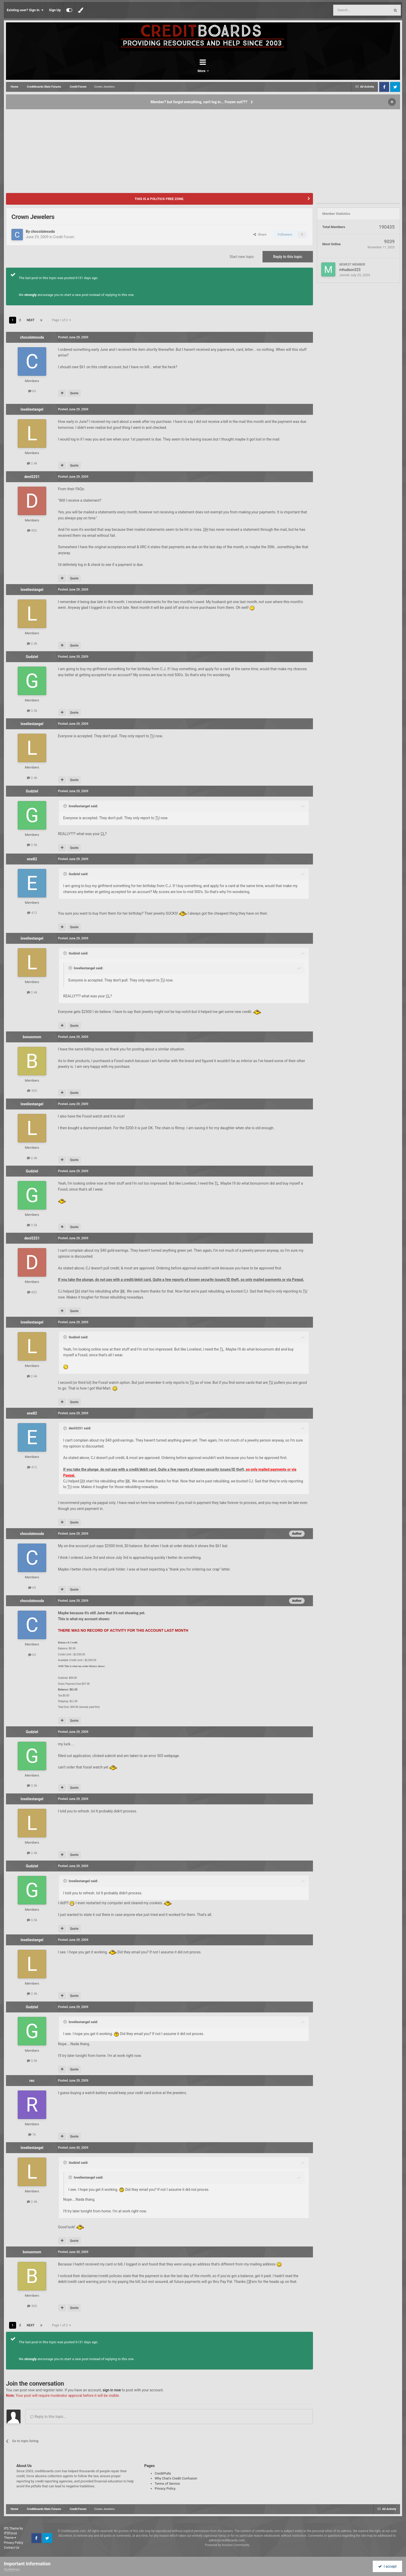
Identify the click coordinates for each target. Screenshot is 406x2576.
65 (32, 391)
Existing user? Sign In (25, 10)
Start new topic (242, 257)
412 (32, 913)
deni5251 (32, 477)
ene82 (32, 859)
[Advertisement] (203, 148)
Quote (74, 393)
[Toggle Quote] (65, 806)
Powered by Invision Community (227, 2545)
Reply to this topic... (48, 2416)
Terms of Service (167, 2483)
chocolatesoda (43, 231)
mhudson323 (350, 270)
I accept (387, 2566)
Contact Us (11, 2547)
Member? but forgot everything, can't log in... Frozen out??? (198, 102)
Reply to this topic (287, 257)
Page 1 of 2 (61, 320)
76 (32, 2134)
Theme (10, 2538)
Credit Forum (63, 237)
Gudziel (32, 657)
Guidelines (12, 2569)
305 (32, 1091)
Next (31, 320)
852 (32, 530)
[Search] (349, 10)
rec (32, 2080)
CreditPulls (163, 2473)
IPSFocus (10, 2533)
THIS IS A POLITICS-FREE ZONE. (159, 199)
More (216, 71)
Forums (188, 71)
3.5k (32, 711)
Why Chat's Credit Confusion (176, 2478)
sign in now (112, 2390)
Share (259, 234)
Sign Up (55, 10)
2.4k (32, 463)
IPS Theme (11, 2528)
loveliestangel (32, 409)
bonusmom (32, 1037)
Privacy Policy (165, 2488)
